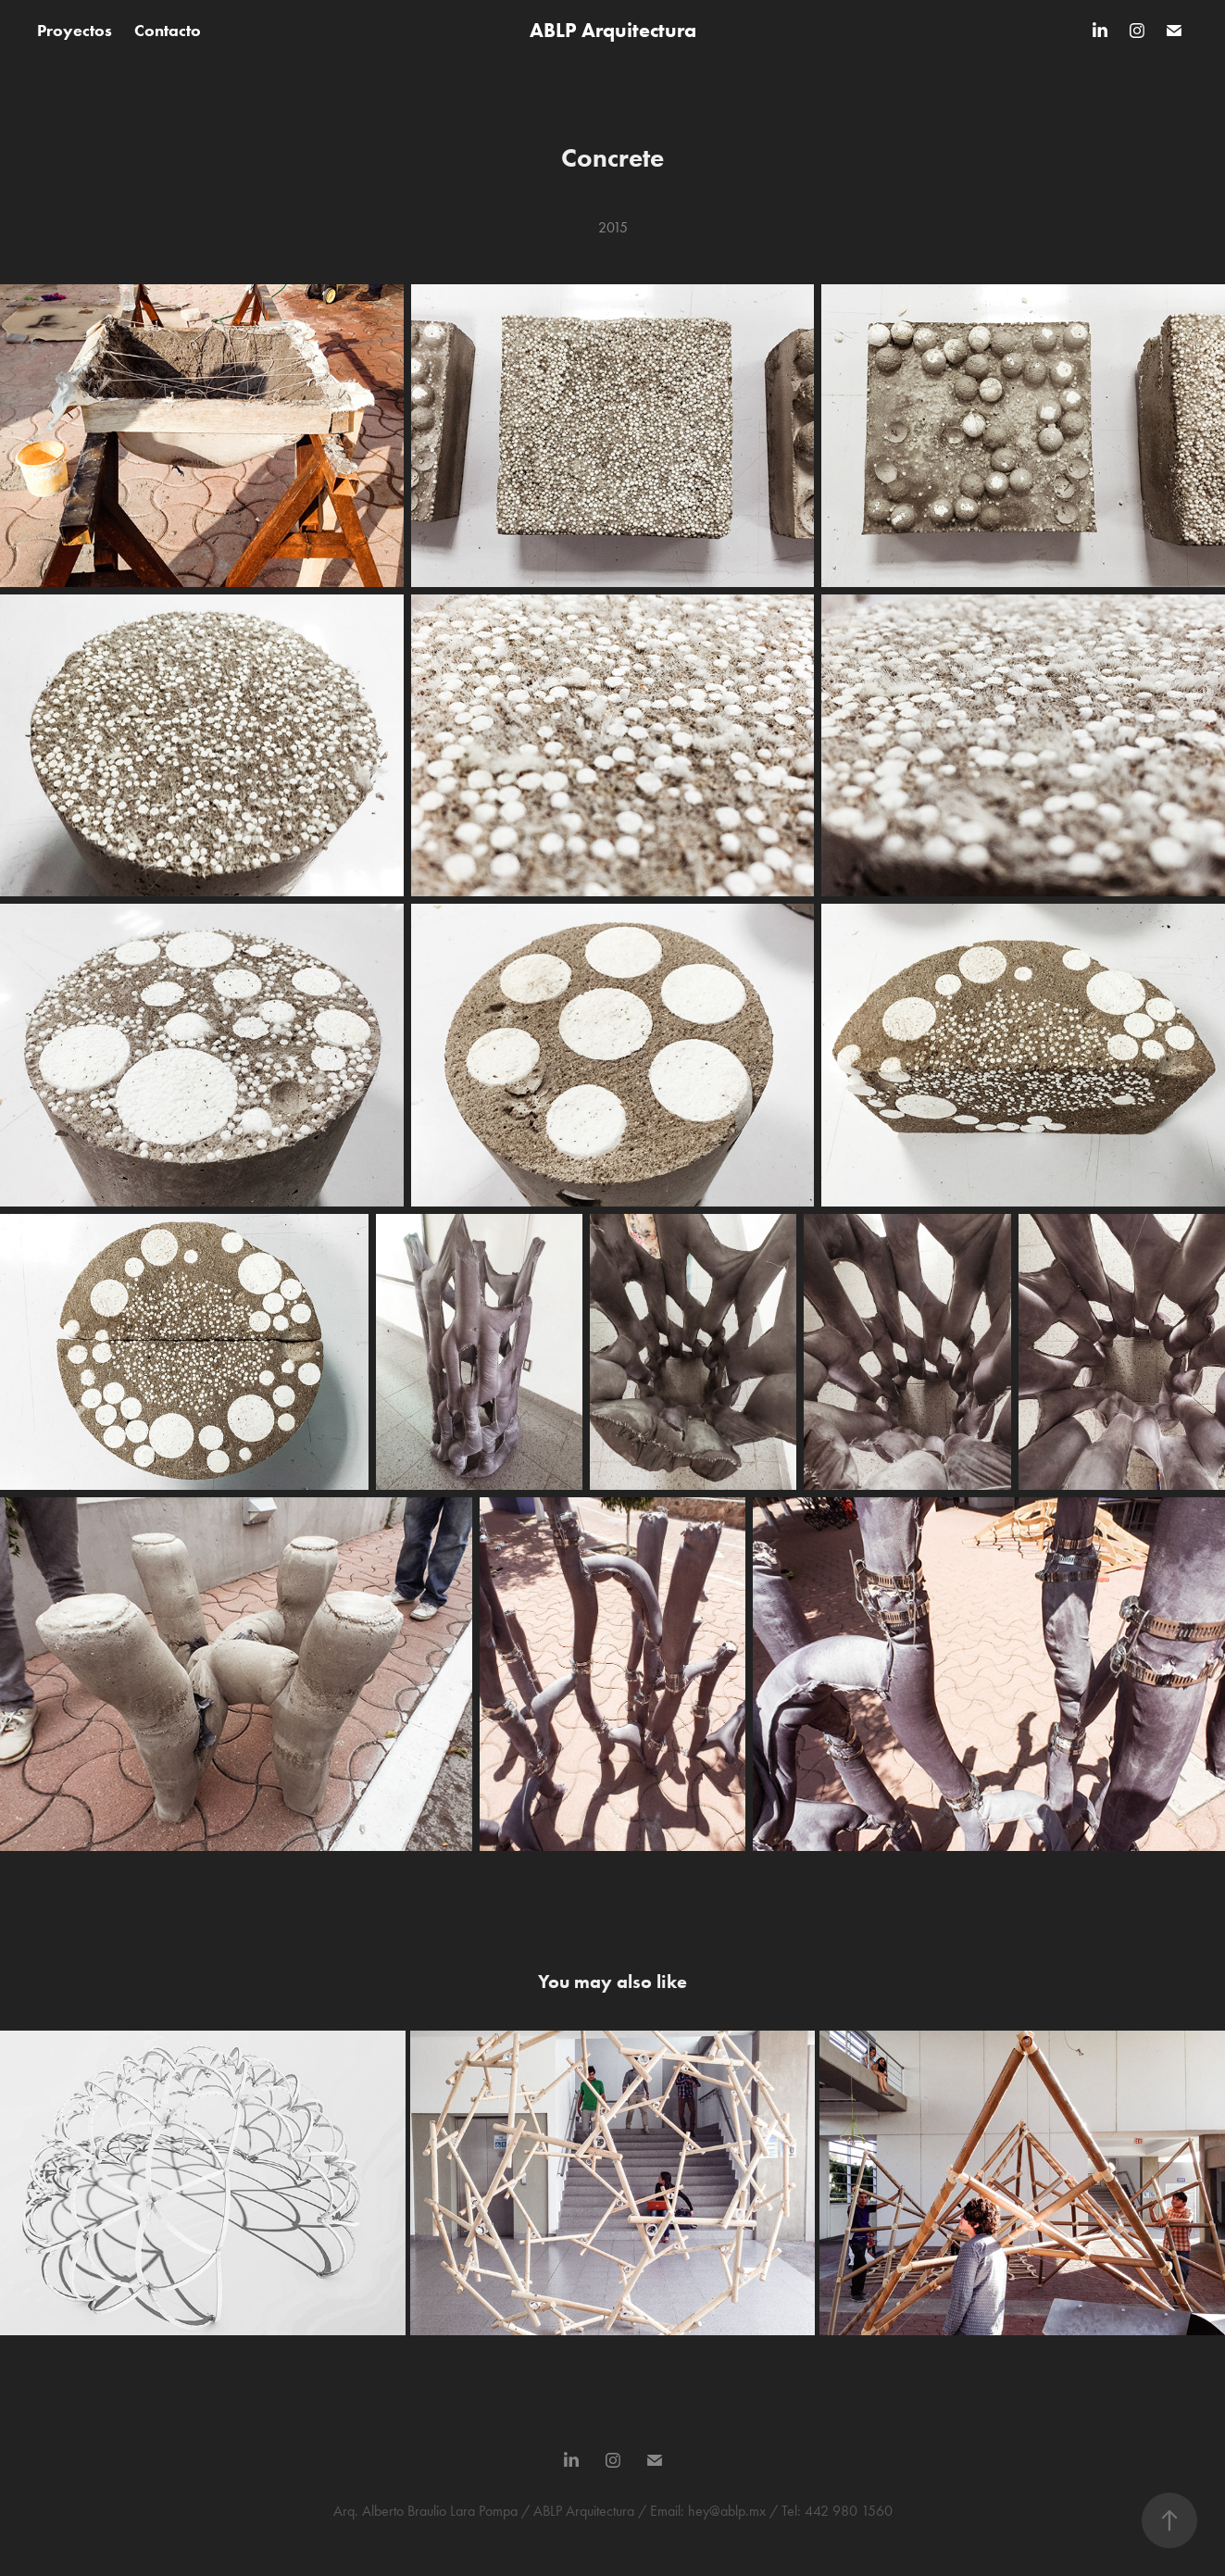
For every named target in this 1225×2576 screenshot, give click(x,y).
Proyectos (74, 30)
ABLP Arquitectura (613, 30)
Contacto (167, 30)
